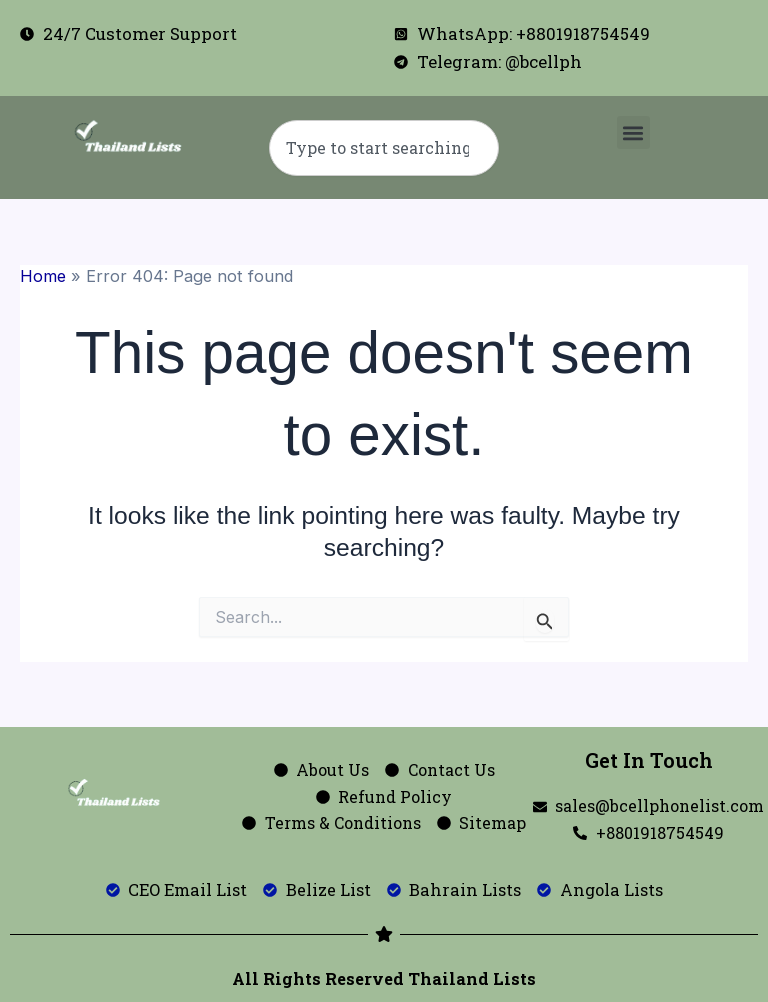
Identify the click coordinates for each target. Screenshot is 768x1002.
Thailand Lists (472, 978)
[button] (633, 132)
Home (43, 276)
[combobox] (383, 148)
